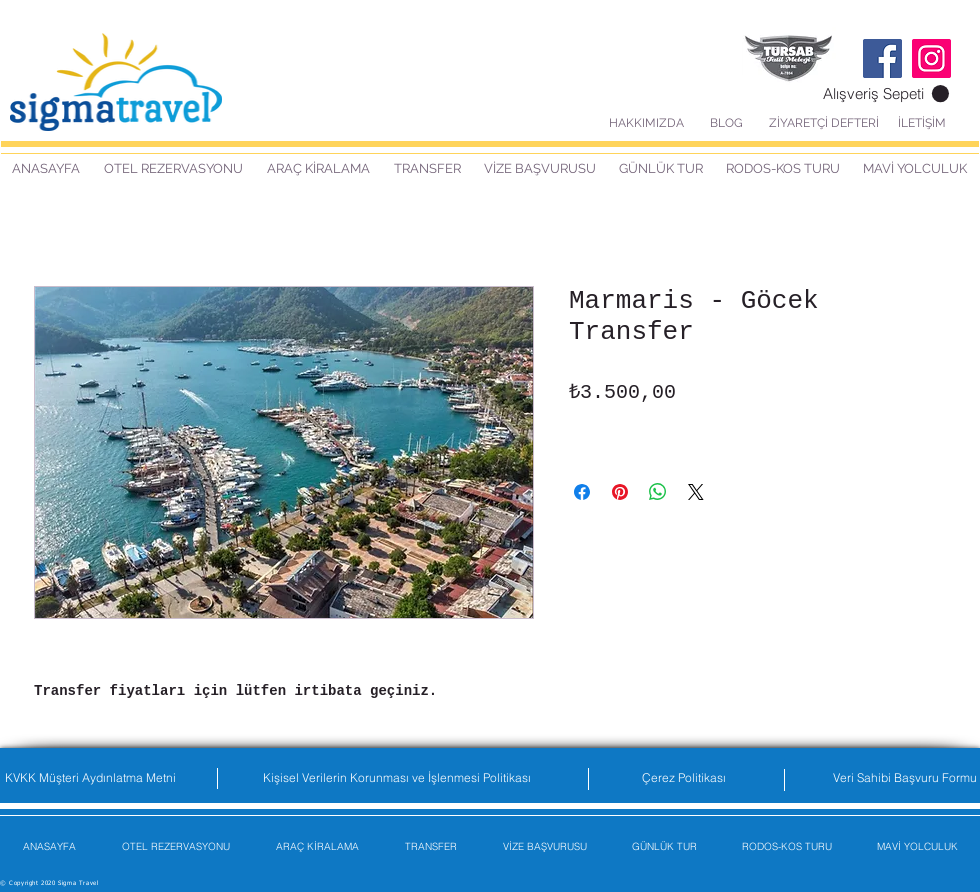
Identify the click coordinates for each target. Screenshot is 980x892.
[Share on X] (696, 492)
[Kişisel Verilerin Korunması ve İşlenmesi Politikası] (397, 778)
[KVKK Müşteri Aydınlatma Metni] (90, 778)
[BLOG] (726, 123)
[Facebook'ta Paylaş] (582, 492)
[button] (886, 94)
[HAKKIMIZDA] (646, 123)
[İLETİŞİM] (921, 123)
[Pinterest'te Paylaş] (620, 492)
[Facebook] (882, 58)
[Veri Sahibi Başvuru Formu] (905, 778)
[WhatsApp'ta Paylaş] (658, 492)
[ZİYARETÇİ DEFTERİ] (823, 123)
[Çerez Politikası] (684, 778)
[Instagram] (931, 58)
